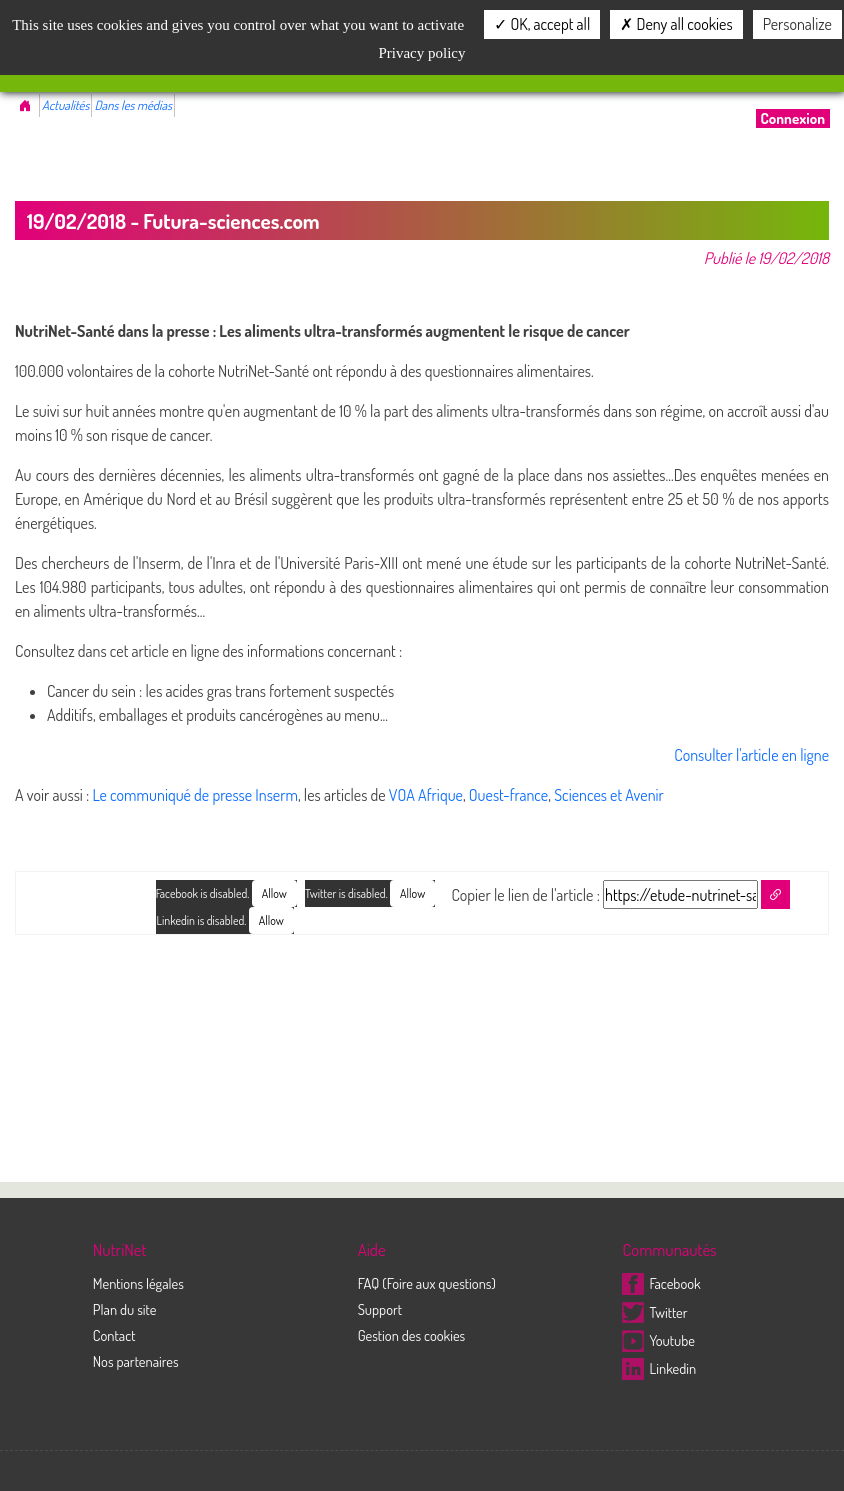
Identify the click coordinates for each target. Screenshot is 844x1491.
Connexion (793, 118)
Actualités (65, 105)
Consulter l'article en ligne (751, 755)
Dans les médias (133, 105)
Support (380, 1309)
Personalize (797, 24)
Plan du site (125, 1309)
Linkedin (659, 1368)
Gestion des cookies (412, 1335)
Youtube (658, 1340)
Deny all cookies (676, 24)
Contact (114, 1335)
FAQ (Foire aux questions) (427, 1283)
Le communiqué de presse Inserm (195, 795)
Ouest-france (508, 795)
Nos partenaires (136, 1361)
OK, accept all (542, 24)
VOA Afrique (426, 795)
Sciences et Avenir (609, 795)
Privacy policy (421, 53)
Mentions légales (138, 1283)
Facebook (661, 1283)
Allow (412, 893)
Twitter (654, 1312)
